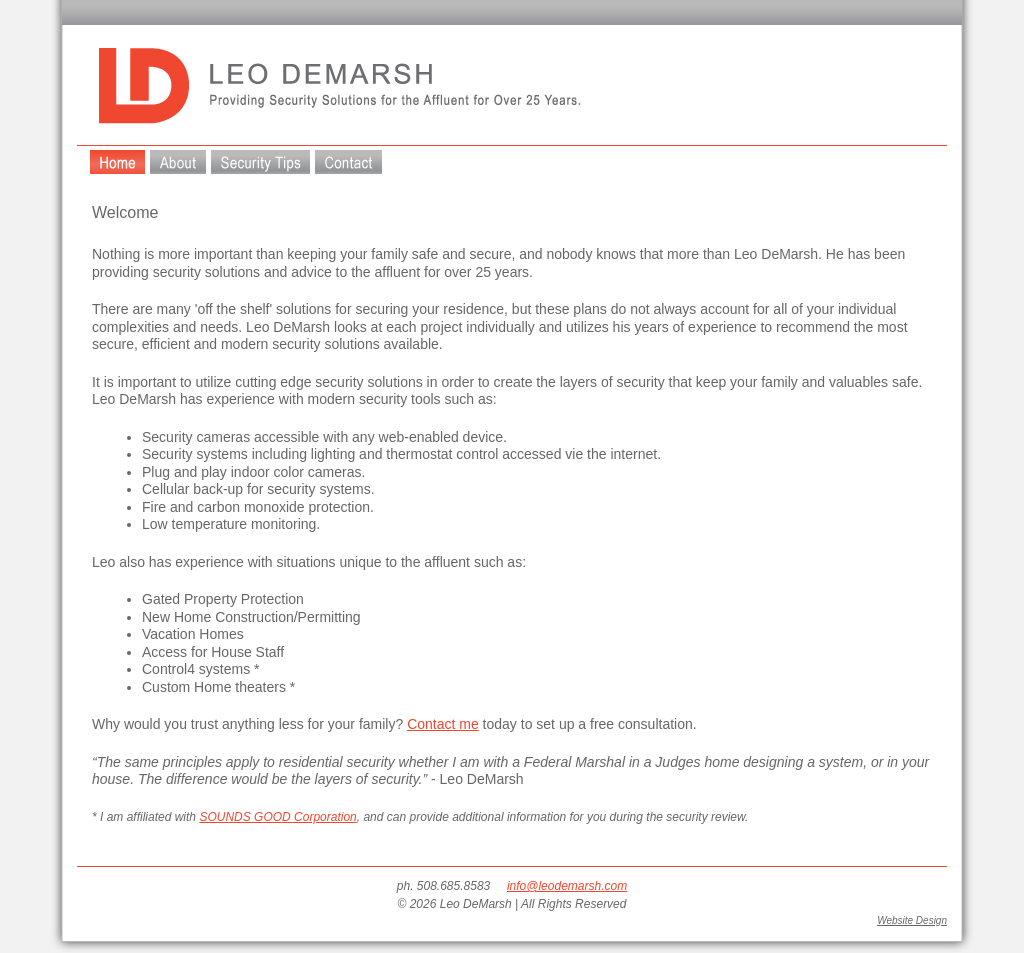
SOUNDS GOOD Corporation (277, 817)
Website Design (912, 920)
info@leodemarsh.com (567, 886)
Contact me (443, 724)
